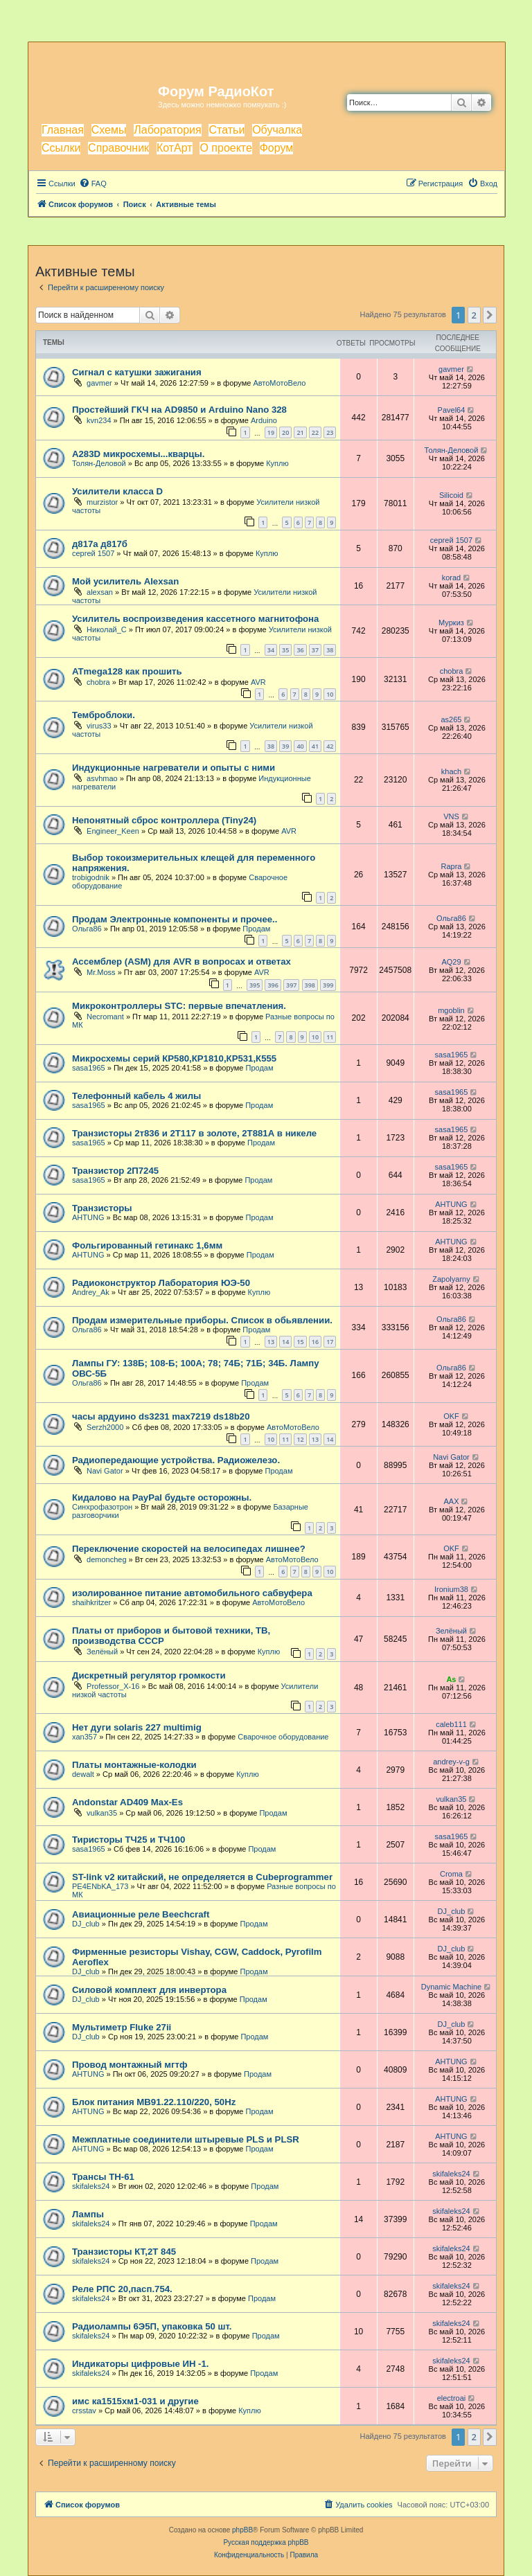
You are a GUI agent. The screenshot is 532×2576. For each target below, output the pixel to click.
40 (299, 746)
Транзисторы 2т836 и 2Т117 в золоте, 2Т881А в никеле (194, 1133)
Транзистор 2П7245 (115, 1170)
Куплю (277, 463)
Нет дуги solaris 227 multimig (137, 1727)
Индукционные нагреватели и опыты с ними (173, 767)
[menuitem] (93, 183)
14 (285, 1341)
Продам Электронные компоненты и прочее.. (174, 919)
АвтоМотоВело (279, 383)
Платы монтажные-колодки (134, 1765)
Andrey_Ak (90, 1292)
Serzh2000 (105, 1427)
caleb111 (451, 1724)
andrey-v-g (451, 1761)
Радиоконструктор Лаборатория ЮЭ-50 (161, 1283)
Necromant (105, 1016)
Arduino (264, 420)
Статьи (227, 130)
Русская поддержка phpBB (265, 2542)
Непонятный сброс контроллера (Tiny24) (164, 820)
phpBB (242, 2530)
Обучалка (277, 130)
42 (329, 746)
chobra (98, 682)
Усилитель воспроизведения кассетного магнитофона (195, 619)
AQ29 (451, 962)
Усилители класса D (117, 491)
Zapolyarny (451, 1279)
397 (291, 985)
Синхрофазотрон (102, 1507)
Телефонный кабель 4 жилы (136, 1096)
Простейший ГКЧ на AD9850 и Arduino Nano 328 (179, 409)
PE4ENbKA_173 (100, 1886)
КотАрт (175, 148)
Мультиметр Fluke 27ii (121, 2027)
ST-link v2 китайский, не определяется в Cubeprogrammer (202, 1877)
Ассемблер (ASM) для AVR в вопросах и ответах (181, 961)
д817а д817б (99, 544)
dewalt (83, 1774)
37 (315, 649)
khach (451, 771)
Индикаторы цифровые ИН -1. (140, 2364)
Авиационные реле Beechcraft (140, 1914)
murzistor (102, 502)
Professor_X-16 (113, 1686)
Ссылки (61, 148)
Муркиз (451, 622)
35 (285, 649)
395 (254, 985)
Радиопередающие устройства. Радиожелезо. (176, 1460)
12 (299, 1439)
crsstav (84, 2410)
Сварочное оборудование (283, 1737)
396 (272, 985)
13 (270, 1341)
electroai (451, 2398)
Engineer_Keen (113, 831)
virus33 (99, 726)
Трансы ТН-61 (103, 2177)
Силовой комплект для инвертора (149, 1990)
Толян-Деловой (99, 463)
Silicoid (451, 495)
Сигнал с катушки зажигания (137, 372)
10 (329, 694)
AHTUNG (88, 1217)
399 (328, 985)
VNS (451, 816)
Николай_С (107, 629)
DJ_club (86, 1924)
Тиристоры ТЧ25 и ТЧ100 (128, 1839)
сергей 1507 (93, 553)
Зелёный (102, 1651)
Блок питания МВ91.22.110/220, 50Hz (154, 2102)
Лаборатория (167, 130)
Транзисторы (102, 1208)
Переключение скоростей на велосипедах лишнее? (188, 1549)
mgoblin (451, 1010)
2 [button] (474, 315)
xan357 (84, 1737)
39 (285, 746)
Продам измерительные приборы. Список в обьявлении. (202, 1320)
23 (329, 432)
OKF (451, 1416)
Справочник (118, 148)
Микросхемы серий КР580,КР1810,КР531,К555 (174, 1058)
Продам (256, 928)
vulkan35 (102, 1813)
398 (310, 985)
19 (270, 432)
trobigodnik (90, 877)
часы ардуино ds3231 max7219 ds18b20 (161, 1416)
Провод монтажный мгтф (129, 2064)
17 (329, 1341)
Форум (277, 148)
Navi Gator (105, 1471)
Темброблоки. (103, 715)
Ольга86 (87, 928)
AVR (258, 682)
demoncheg (107, 1559)
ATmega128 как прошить (127, 671)
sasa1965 (88, 1068)
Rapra (451, 866)
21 (299, 432)
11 (329, 1036)
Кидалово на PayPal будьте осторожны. (161, 1497)
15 (299, 1341)
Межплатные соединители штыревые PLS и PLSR (185, 2139)
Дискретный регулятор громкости (149, 1675)
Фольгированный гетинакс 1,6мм (147, 1245)
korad (451, 577)
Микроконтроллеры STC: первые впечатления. (179, 1006)
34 (270, 649)
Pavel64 (452, 410)
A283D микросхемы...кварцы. (138, 454)
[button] (490, 315)
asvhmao (102, 778)
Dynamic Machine (451, 1987)
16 (315, 1341)
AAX (451, 1501)
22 (315, 432)
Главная (63, 130)
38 (329, 649)
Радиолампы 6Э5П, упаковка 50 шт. (151, 2326)
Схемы (109, 130)
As (451, 1679)
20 (285, 432)
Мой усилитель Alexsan (125, 581)
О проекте (225, 148)
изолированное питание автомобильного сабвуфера (192, 1593)
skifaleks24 (90, 2186)
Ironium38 (451, 1589)
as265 (451, 719)
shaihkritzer (91, 1602)
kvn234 (99, 420)
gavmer (99, 383)
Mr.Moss (101, 972)
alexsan (100, 592)
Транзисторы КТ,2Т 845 (124, 2251)
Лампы (88, 2214)
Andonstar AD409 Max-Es (127, 1802)
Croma (451, 1874)
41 (315, 746)
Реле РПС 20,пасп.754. (122, 2289)
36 (299, 649)
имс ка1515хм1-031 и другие (135, 2401)
